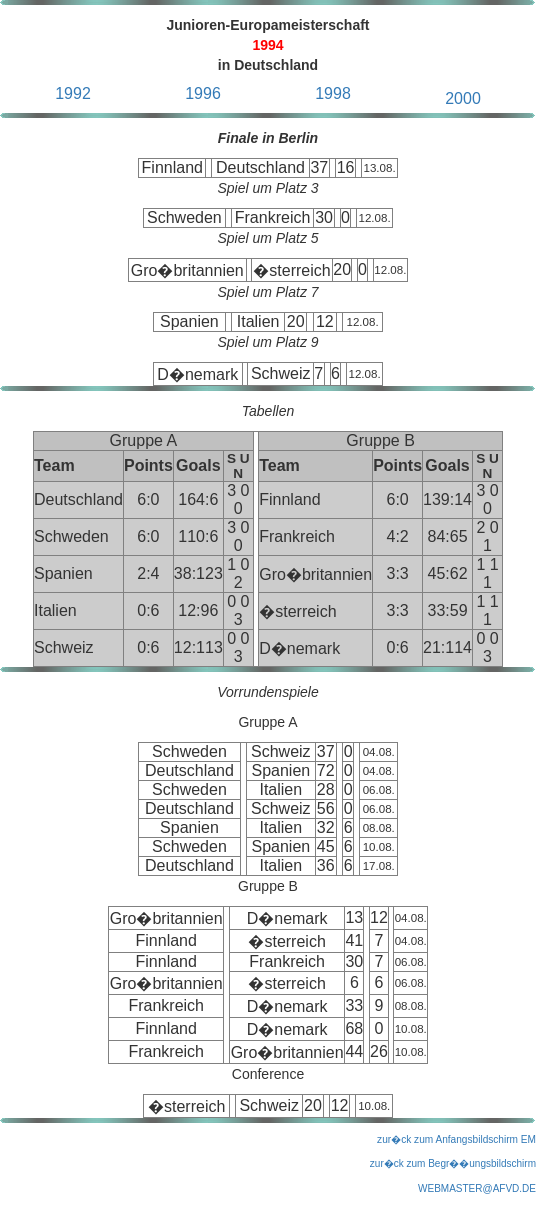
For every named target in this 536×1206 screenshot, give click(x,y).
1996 (203, 93)
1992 (73, 93)
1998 (333, 93)
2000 (463, 98)
